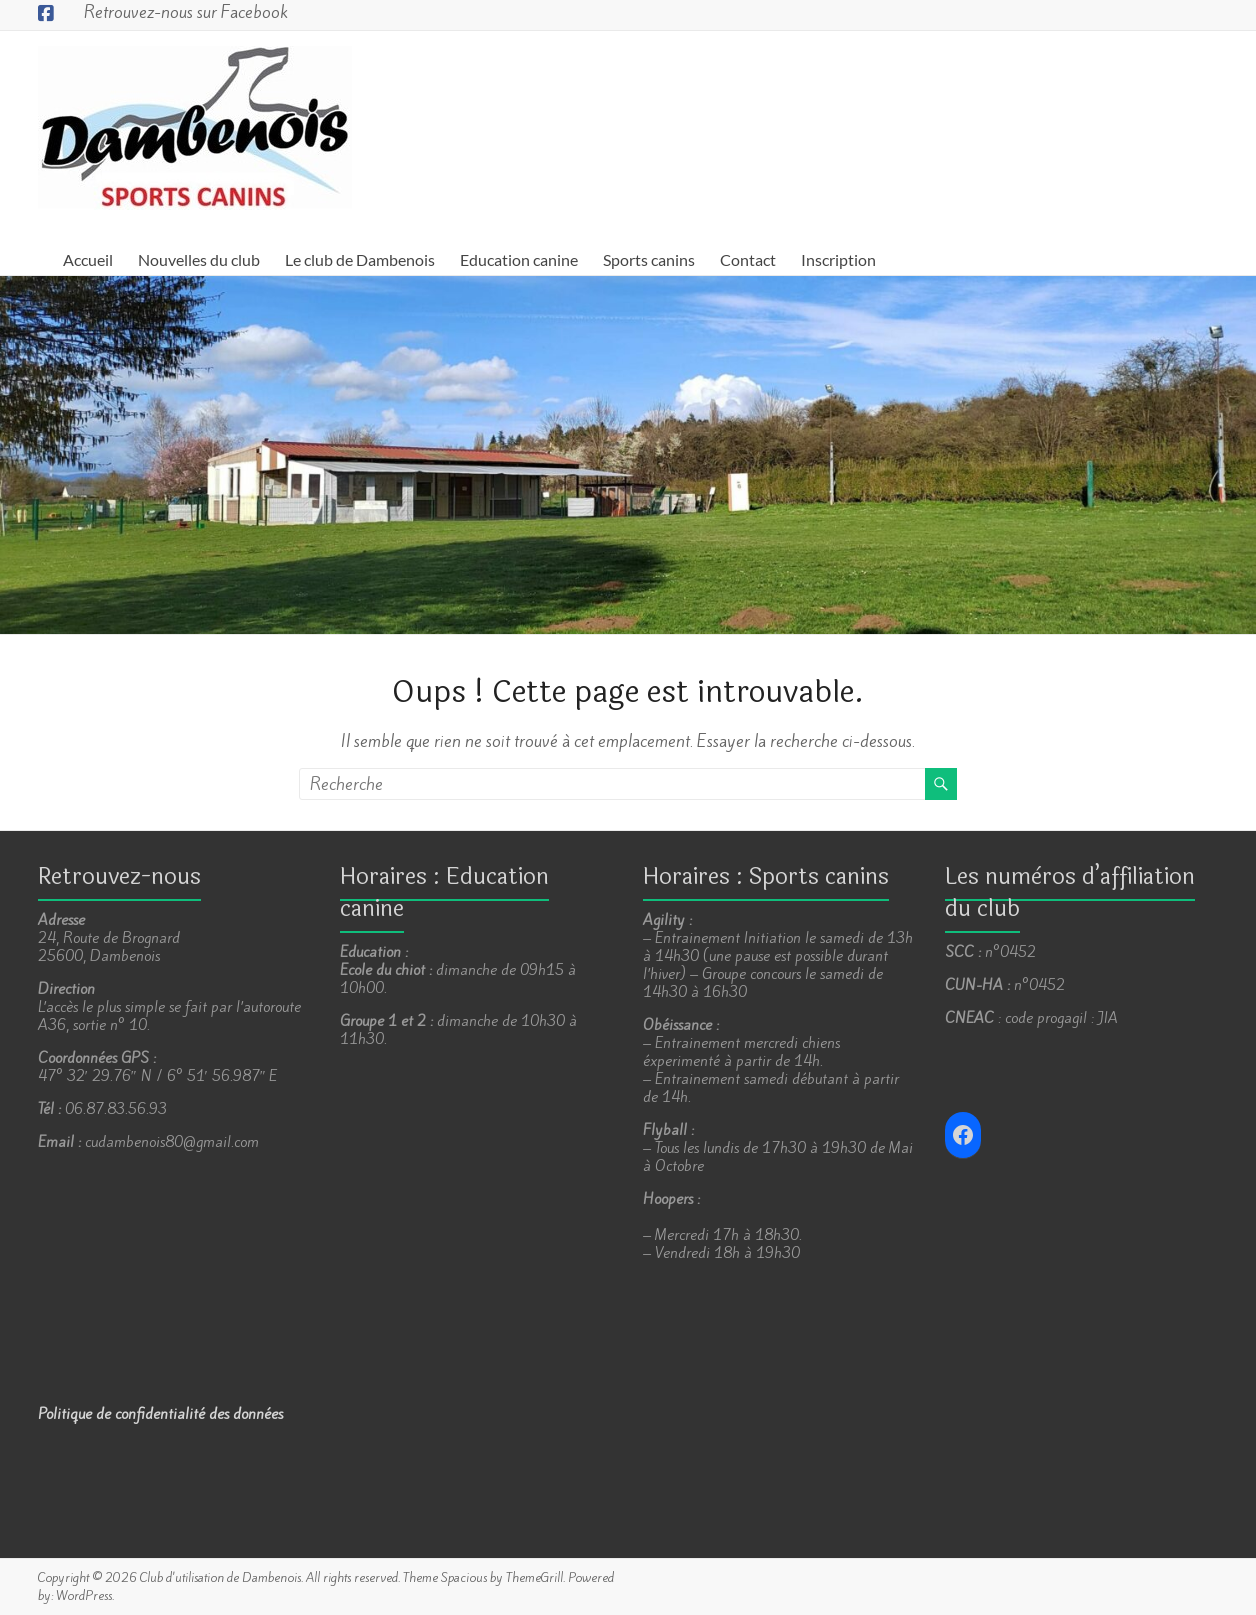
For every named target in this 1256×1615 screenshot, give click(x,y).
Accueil (88, 259)
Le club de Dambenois (360, 259)
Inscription (838, 259)
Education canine (519, 259)
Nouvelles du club (199, 259)
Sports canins (649, 259)
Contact (748, 259)
